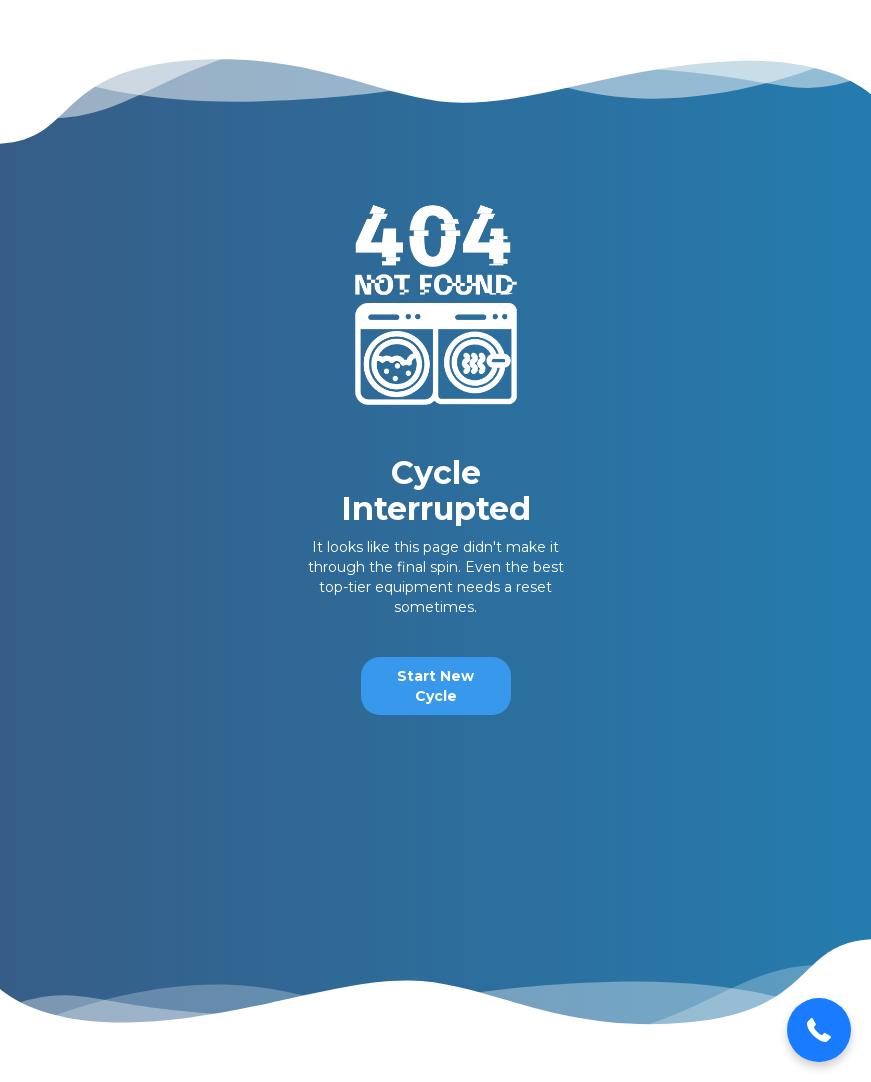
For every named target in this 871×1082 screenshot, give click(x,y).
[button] (819, 1030)
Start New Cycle (435, 686)
